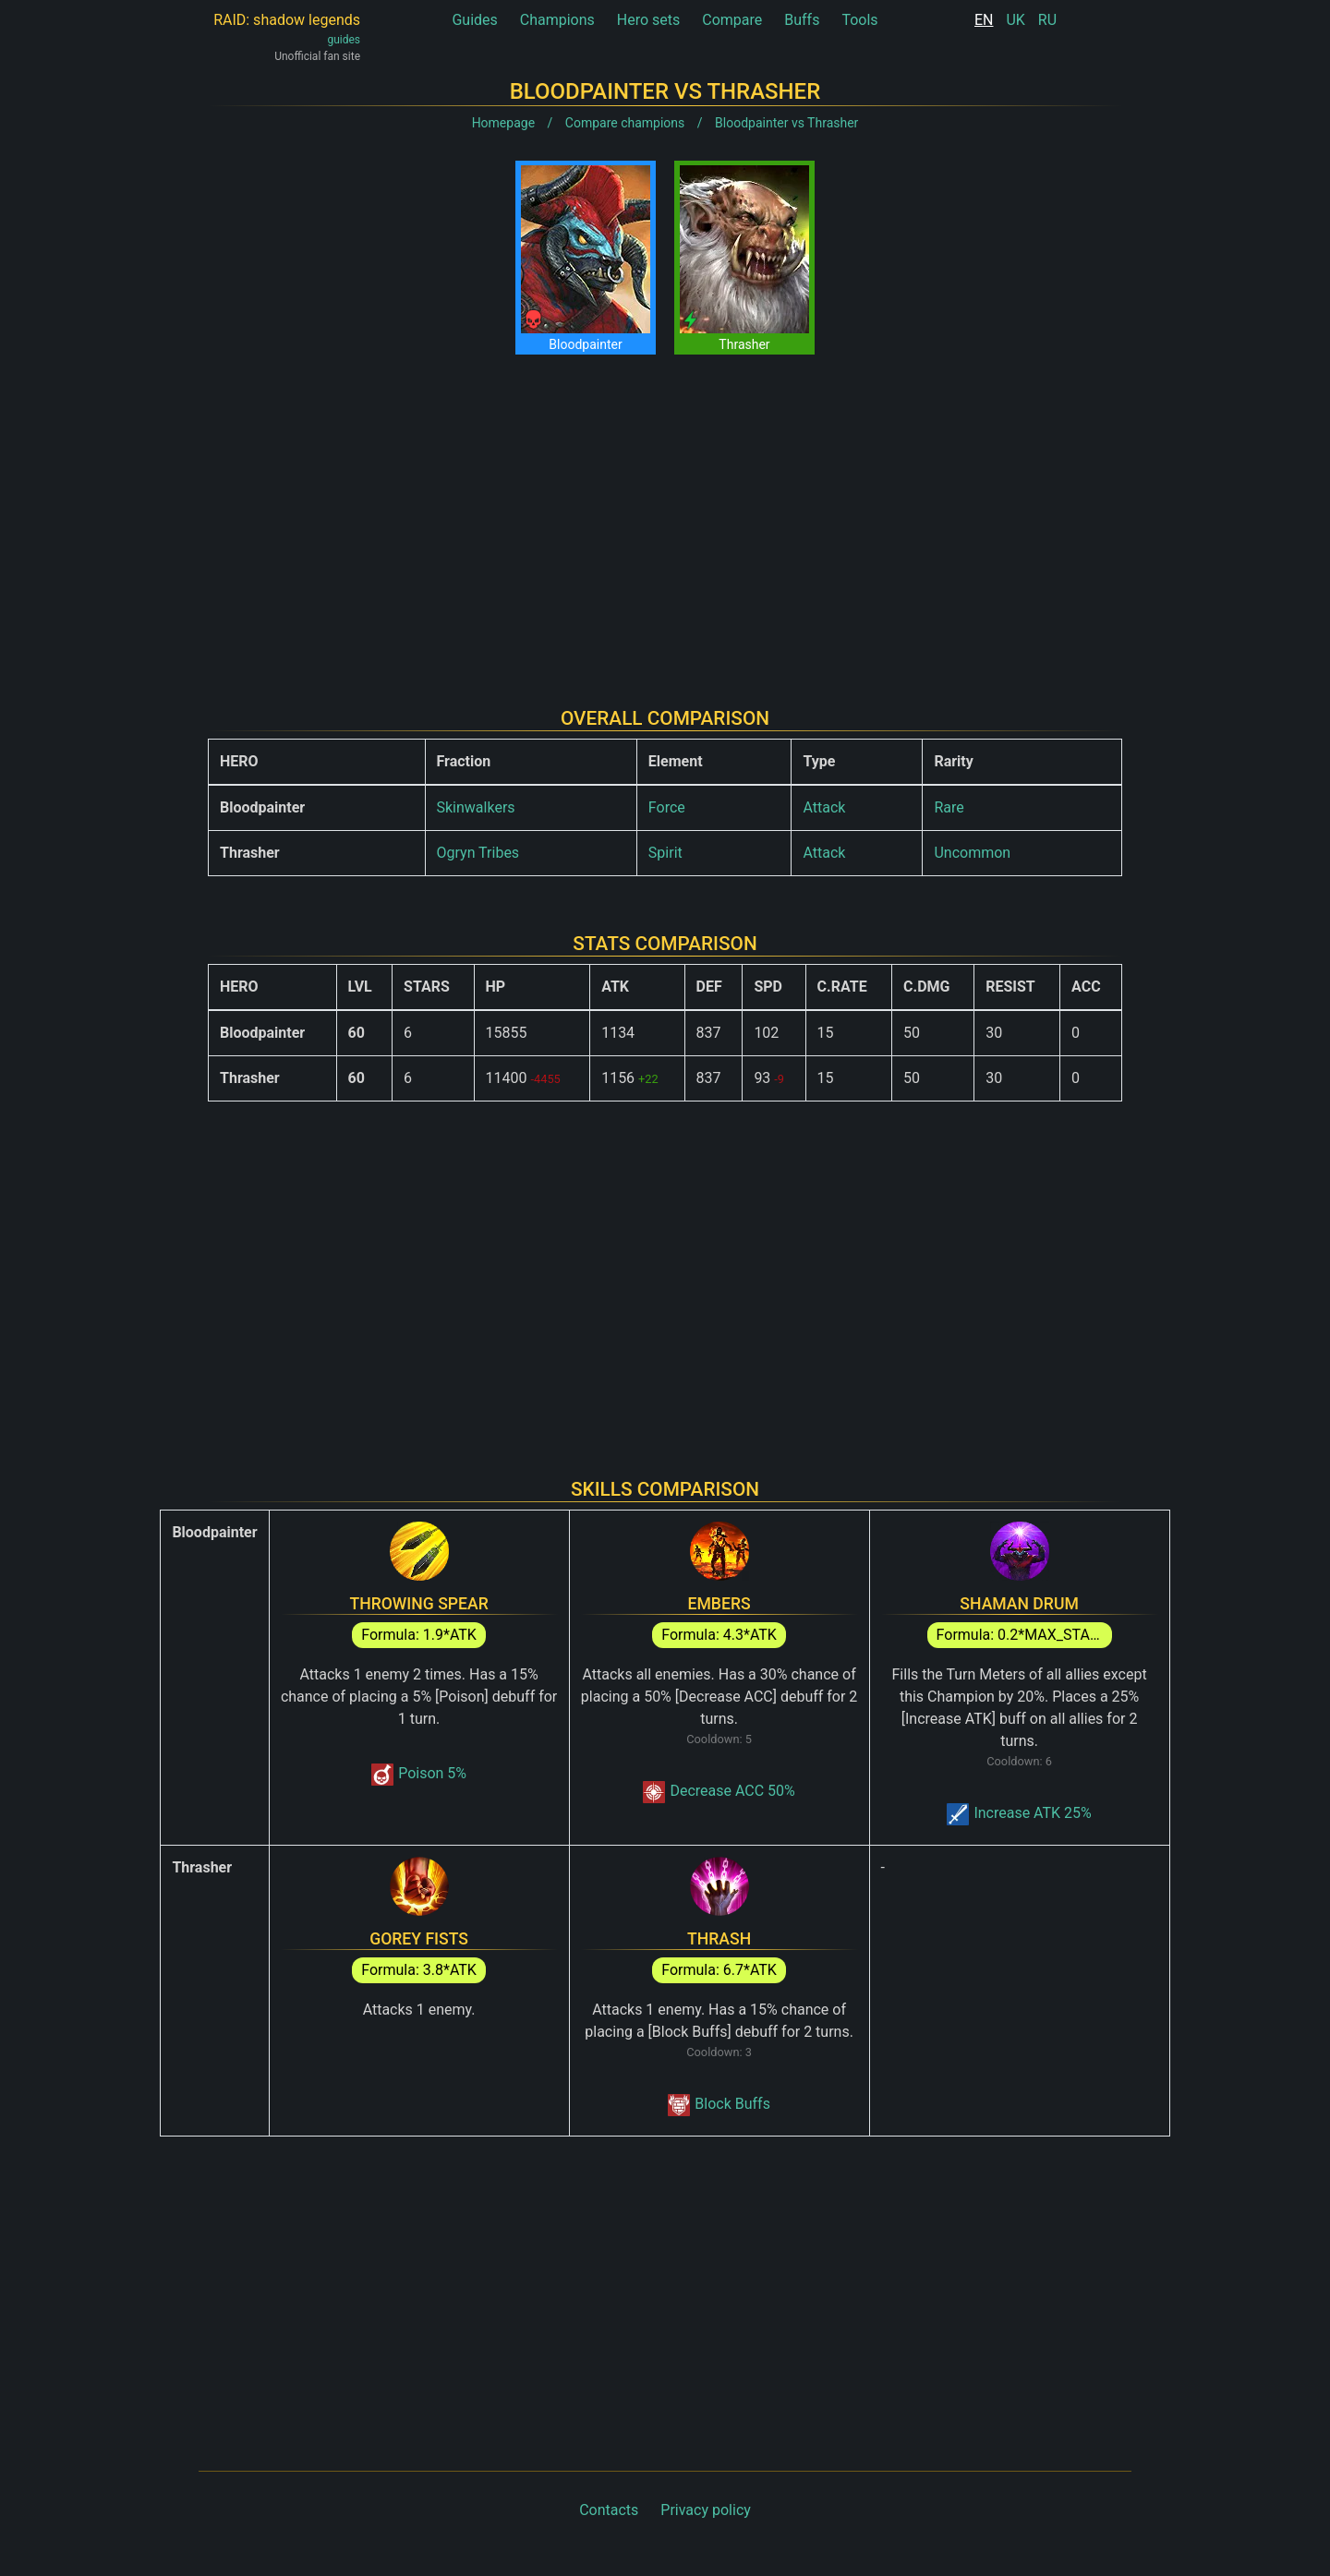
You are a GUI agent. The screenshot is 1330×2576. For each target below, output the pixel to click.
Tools (859, 20)
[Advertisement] (665, 516)
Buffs (801, 20)
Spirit (665, 852)
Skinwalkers (476, 807)
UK (1015, 20)
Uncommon (972, 852)
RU (1047, 20)
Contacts (608, 2510)
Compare (732, 20)
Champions (557, 20)
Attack (824, 807)
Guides (474, 20)
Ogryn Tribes (478, 852)
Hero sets (649, 20)
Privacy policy (705, 2510)
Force (666, 807)
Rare (948, 807)
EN (984, 20)
